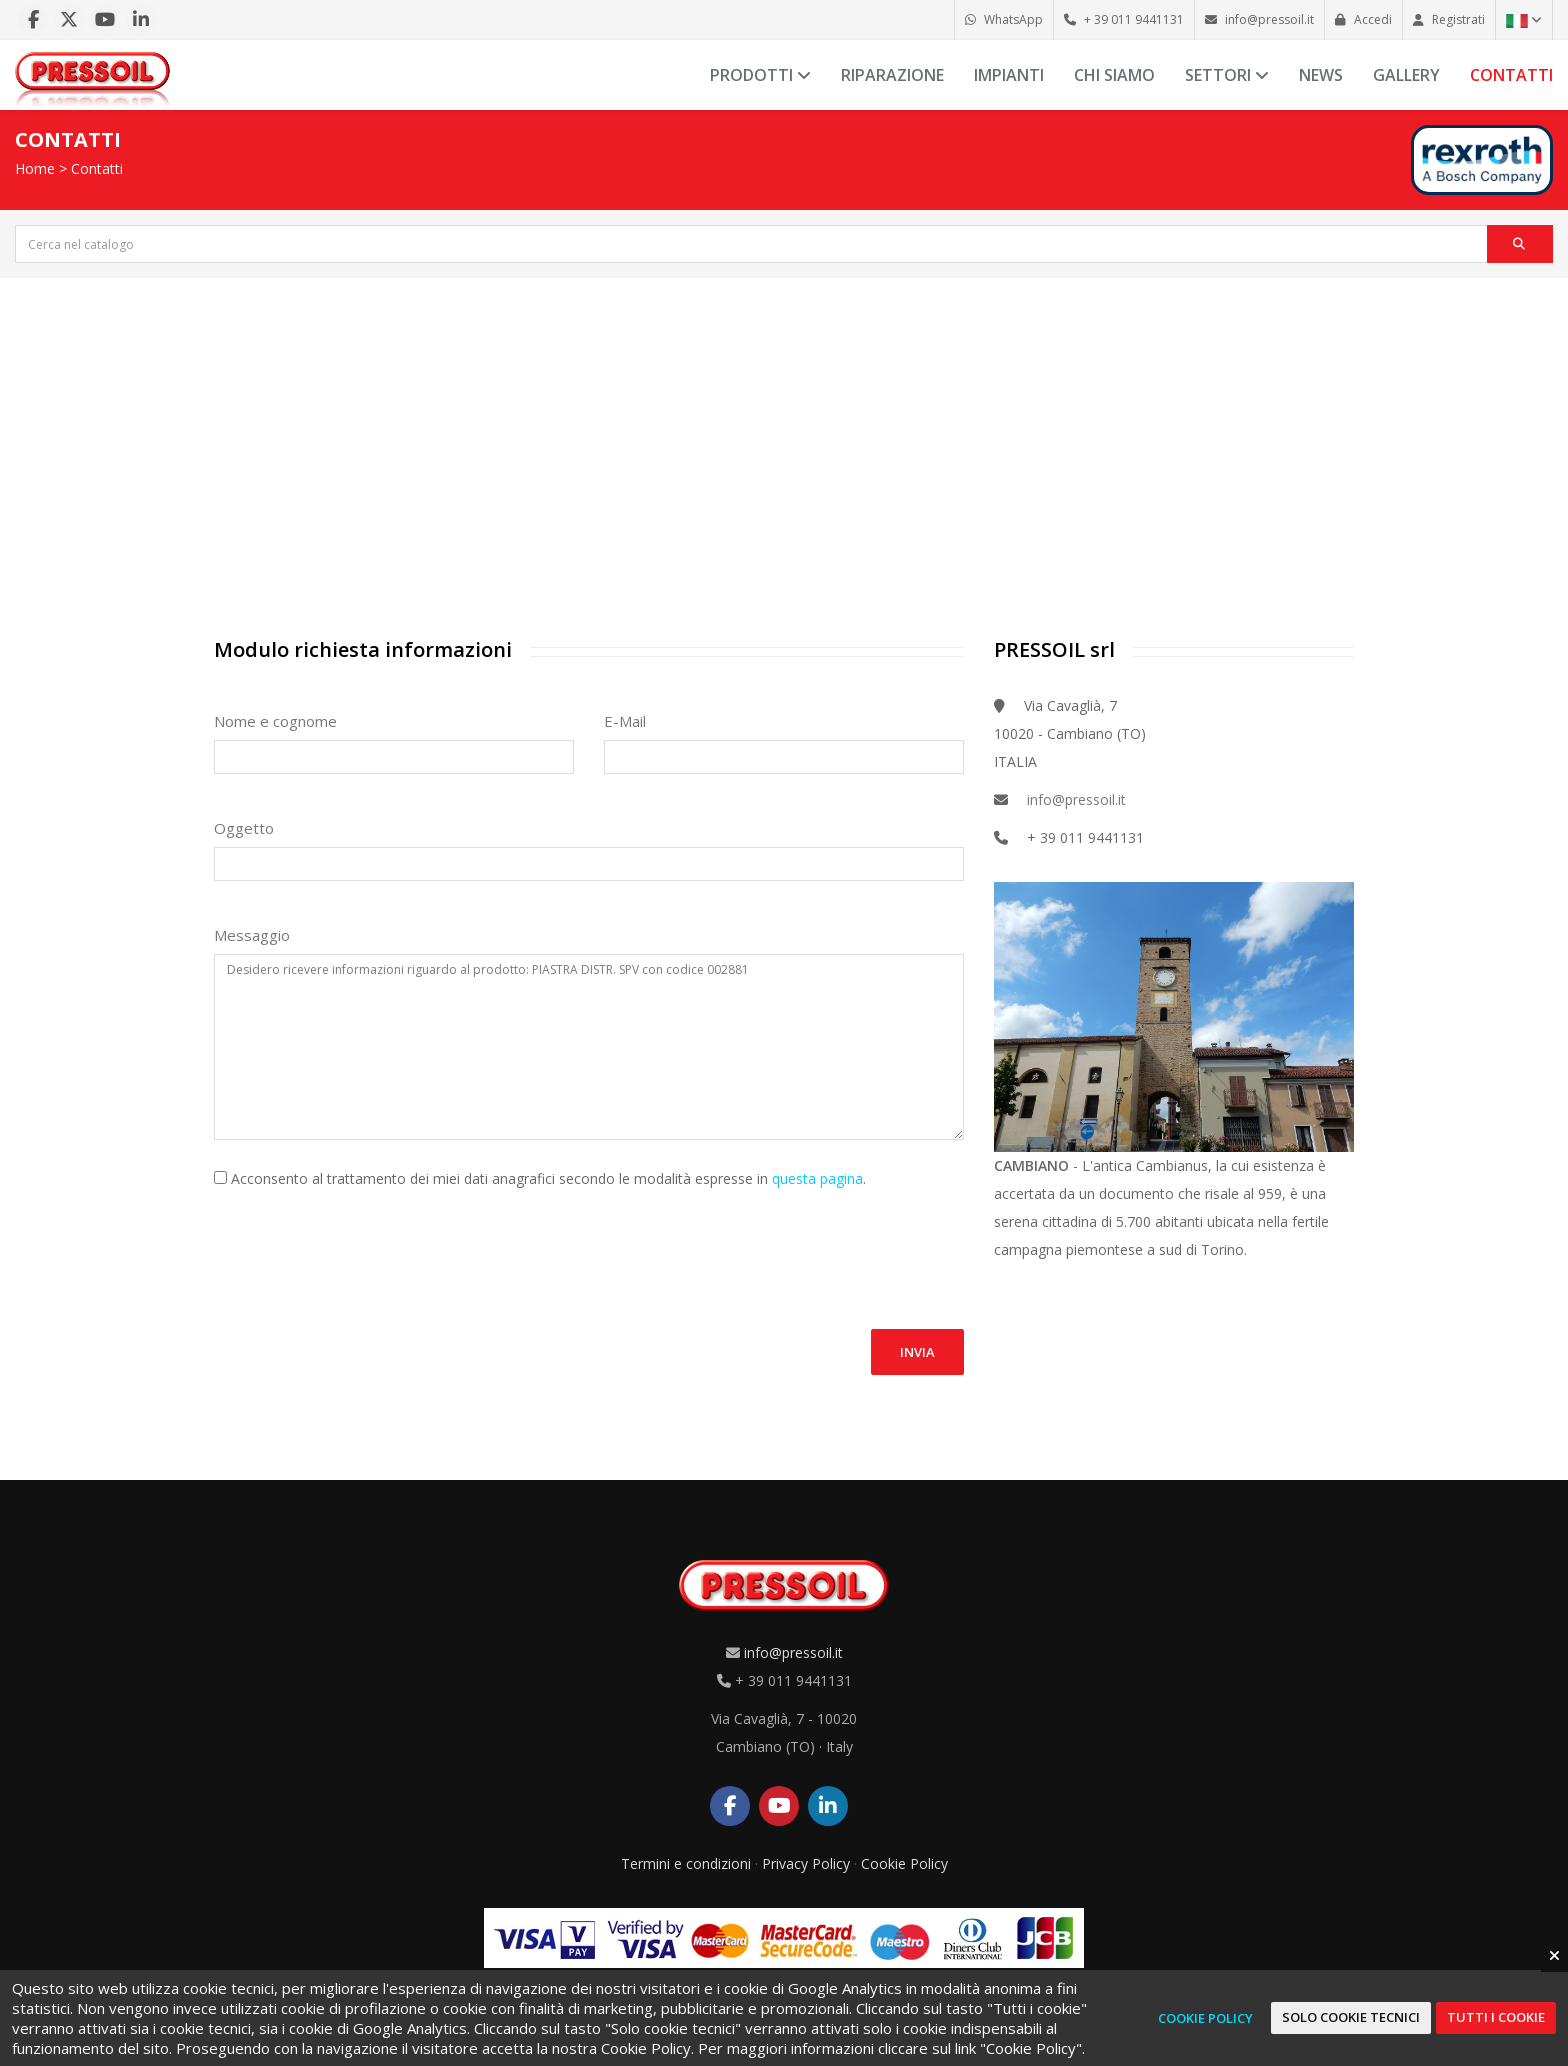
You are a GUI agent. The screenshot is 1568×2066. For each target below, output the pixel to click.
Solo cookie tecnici (1351, 2017)
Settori (1227, 75)
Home (35, 168)
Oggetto (244, 828)
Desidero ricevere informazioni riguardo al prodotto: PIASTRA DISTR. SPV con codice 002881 (589, 1046)
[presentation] (366, 1247)
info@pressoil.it (1076, 799)
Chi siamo (1114, 75)
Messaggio (252, 935)
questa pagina (817, 1178)
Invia (917, 1352)
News (1321, 75)
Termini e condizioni (686, 1863)
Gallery (1406, 75)
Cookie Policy (904, 1863)
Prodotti (760, 75)
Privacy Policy (806, 1863)
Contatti (1511, 75)
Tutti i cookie (1496, 2017)
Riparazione (892, 75)
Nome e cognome (275, 721)
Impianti (1009, 75)
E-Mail (625, 721)
